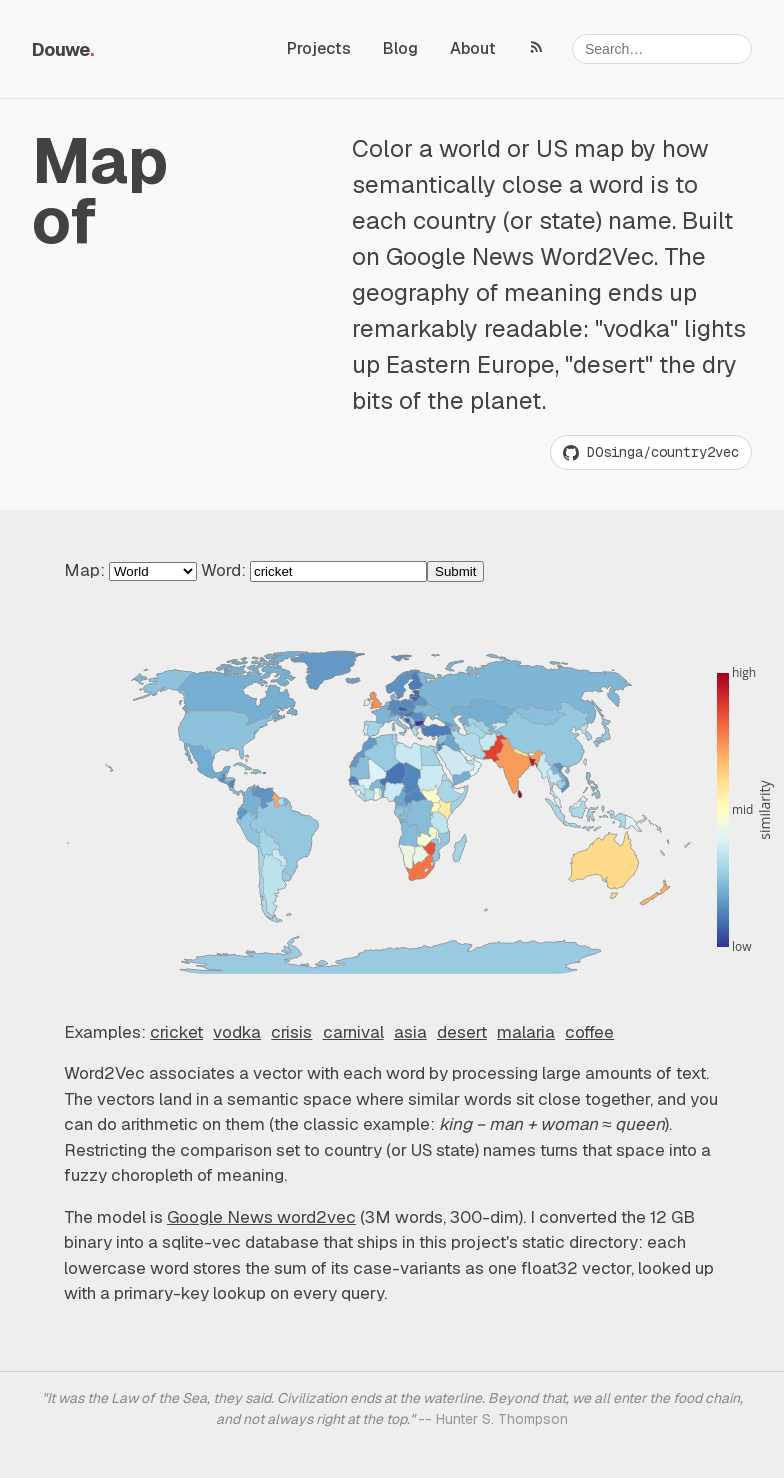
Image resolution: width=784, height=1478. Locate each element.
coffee (589, 1032)
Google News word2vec (261, 1217)
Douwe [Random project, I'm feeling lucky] (61, 49)
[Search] (662, 49)
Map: (132, 570)
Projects (319, 48)
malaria (526, 1032)
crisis (291, 1032)
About (473, 48)
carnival (353, 1032)
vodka (237, 1032)
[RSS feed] (537, 46)
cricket (176, 1032)
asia (410, 1032)
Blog (400, 48)
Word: (342, 570)
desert (462, 1032)
